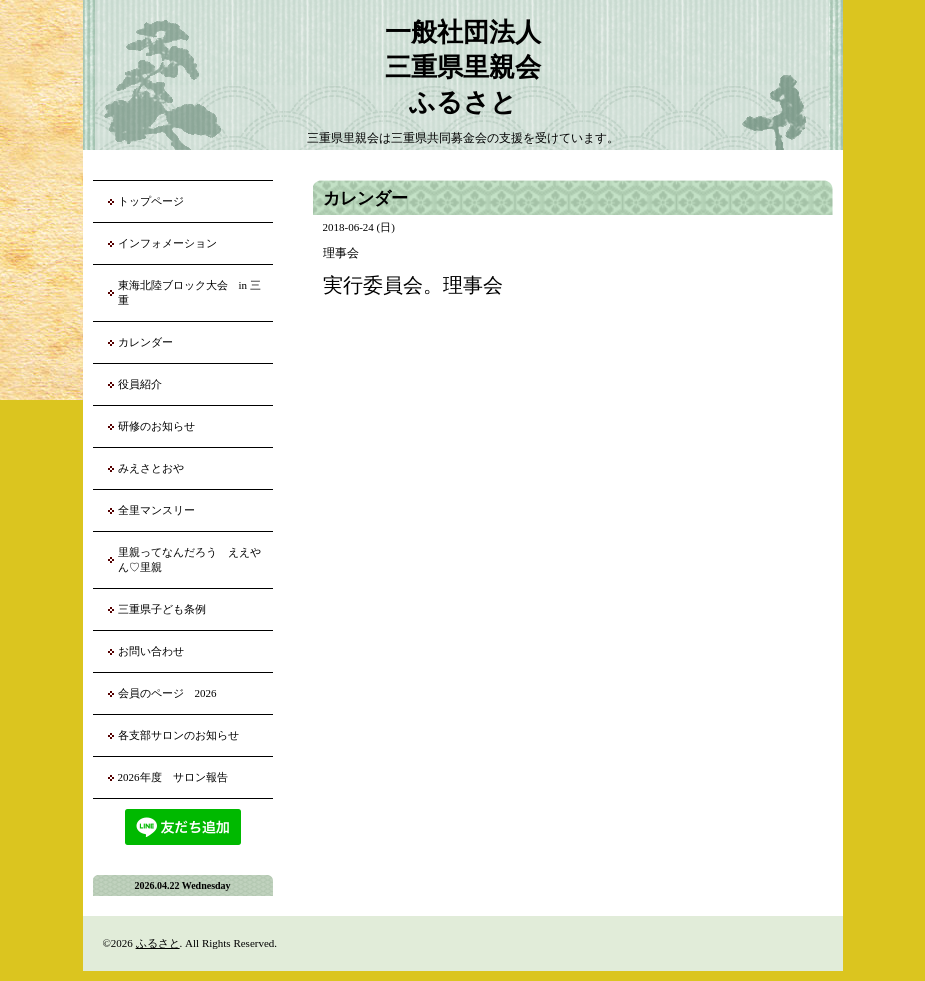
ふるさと (158, 943)
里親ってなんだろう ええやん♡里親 (189, 559)
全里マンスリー (156, 510)
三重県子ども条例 (162, 609)
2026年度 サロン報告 (173, 777)
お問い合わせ (151, 651)
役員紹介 (140, 384)
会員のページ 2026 (167, 693)
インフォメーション (167, 243)
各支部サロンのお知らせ (178, 735)
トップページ (151, 201)
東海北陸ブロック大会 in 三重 (189, 292)
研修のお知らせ (156, 426)
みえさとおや (151, 468)
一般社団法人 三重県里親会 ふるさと (463, 67)
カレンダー (145, 342)
